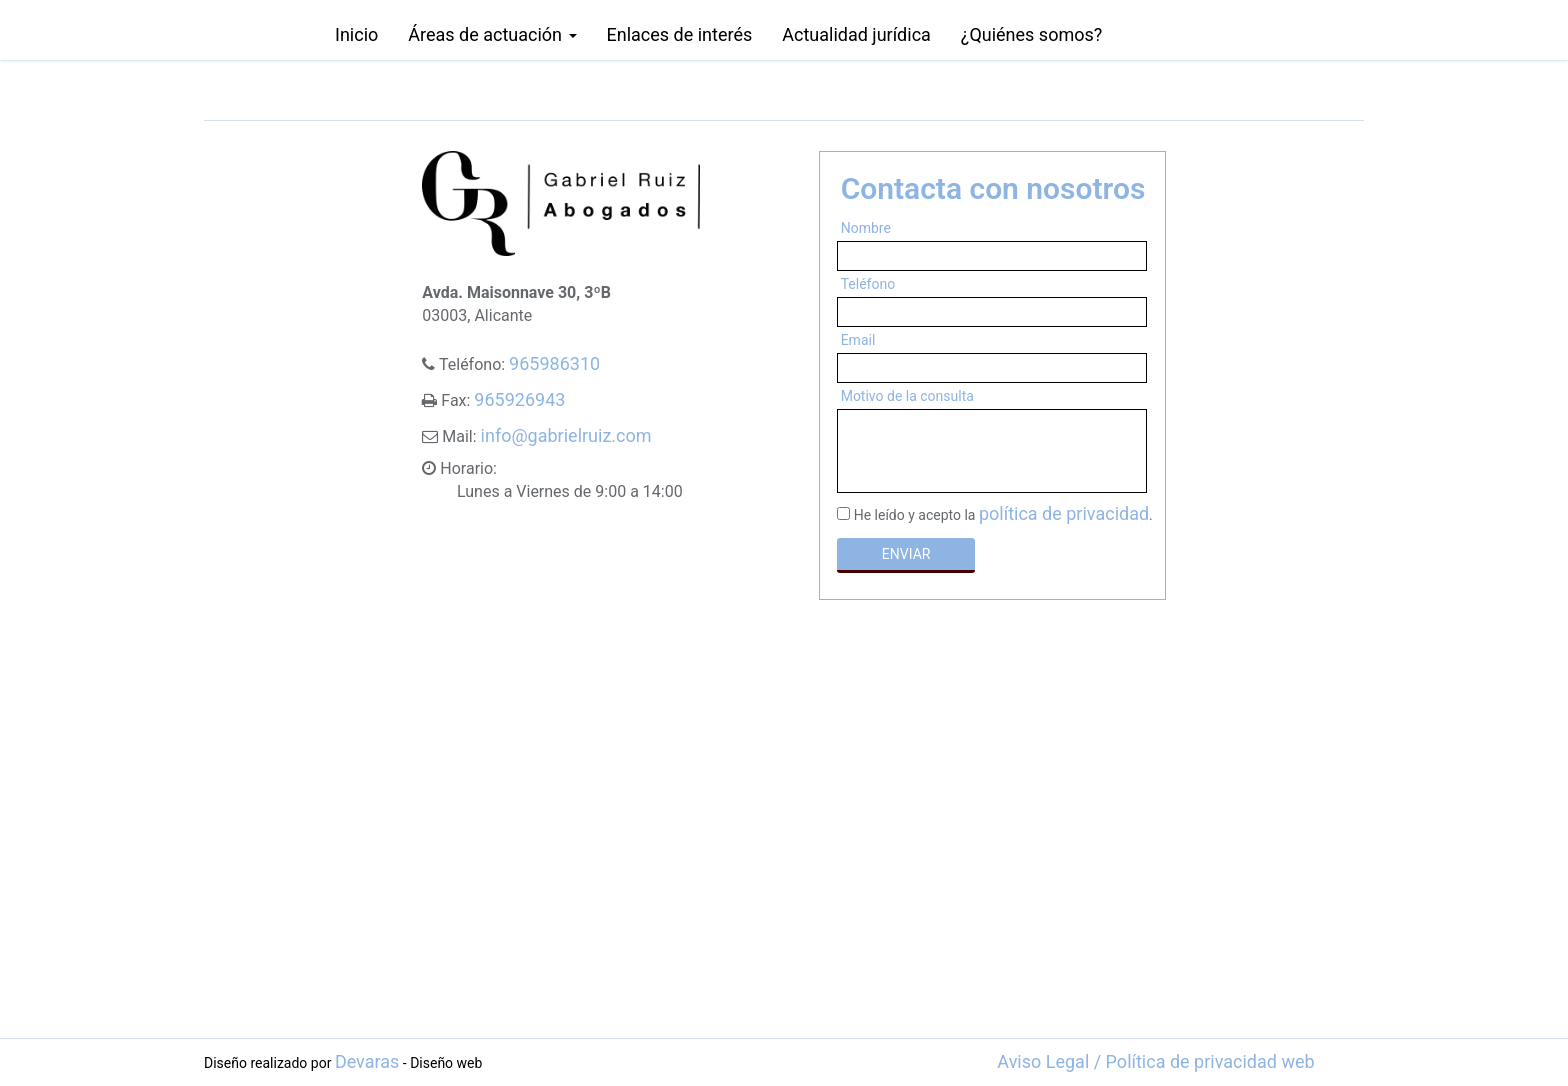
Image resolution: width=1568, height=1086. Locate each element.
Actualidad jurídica (856, 34)
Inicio (356, 34)
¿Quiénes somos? (1031, 34)
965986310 (554, 363)
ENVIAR (906, 554)
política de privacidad (1064, 513)
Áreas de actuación (492, 34)
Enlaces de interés (680, 34)
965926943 (519, 399)
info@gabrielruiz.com (566, 435)
